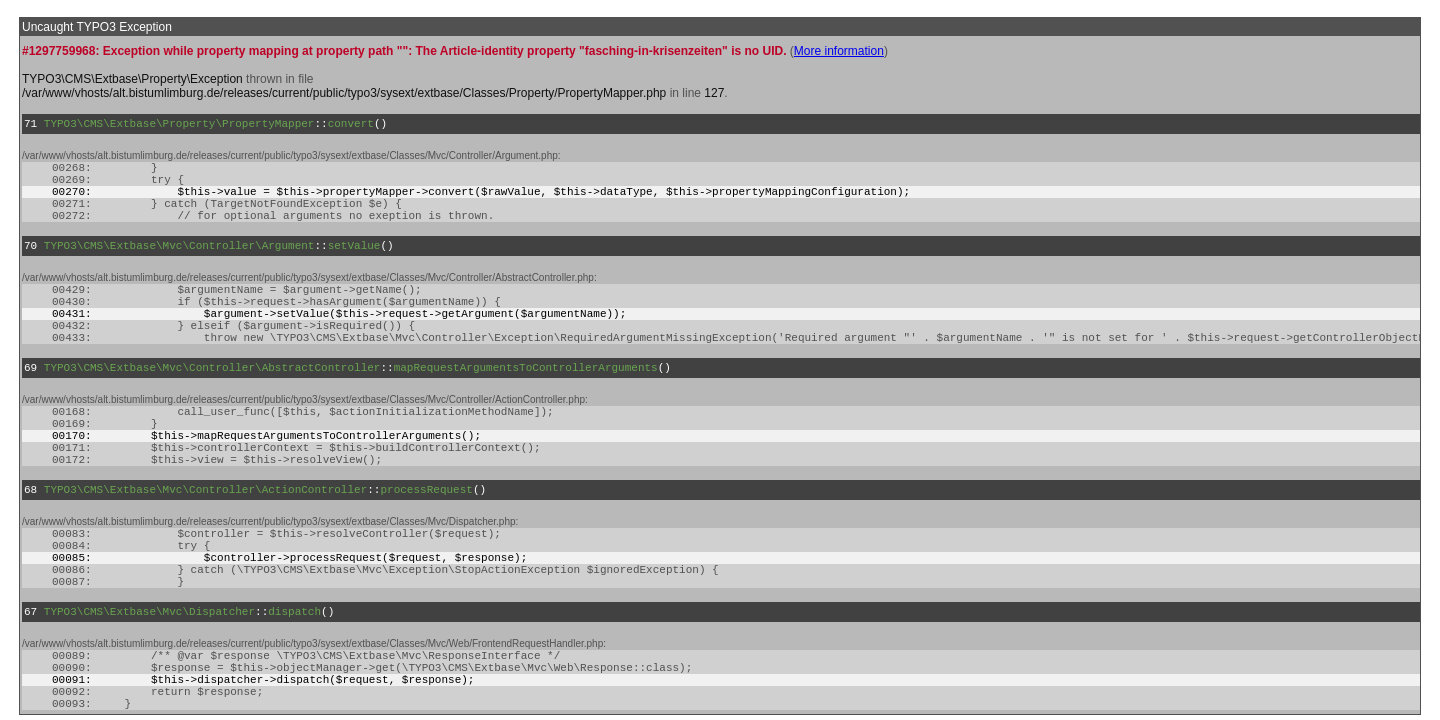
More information (839, 51)
